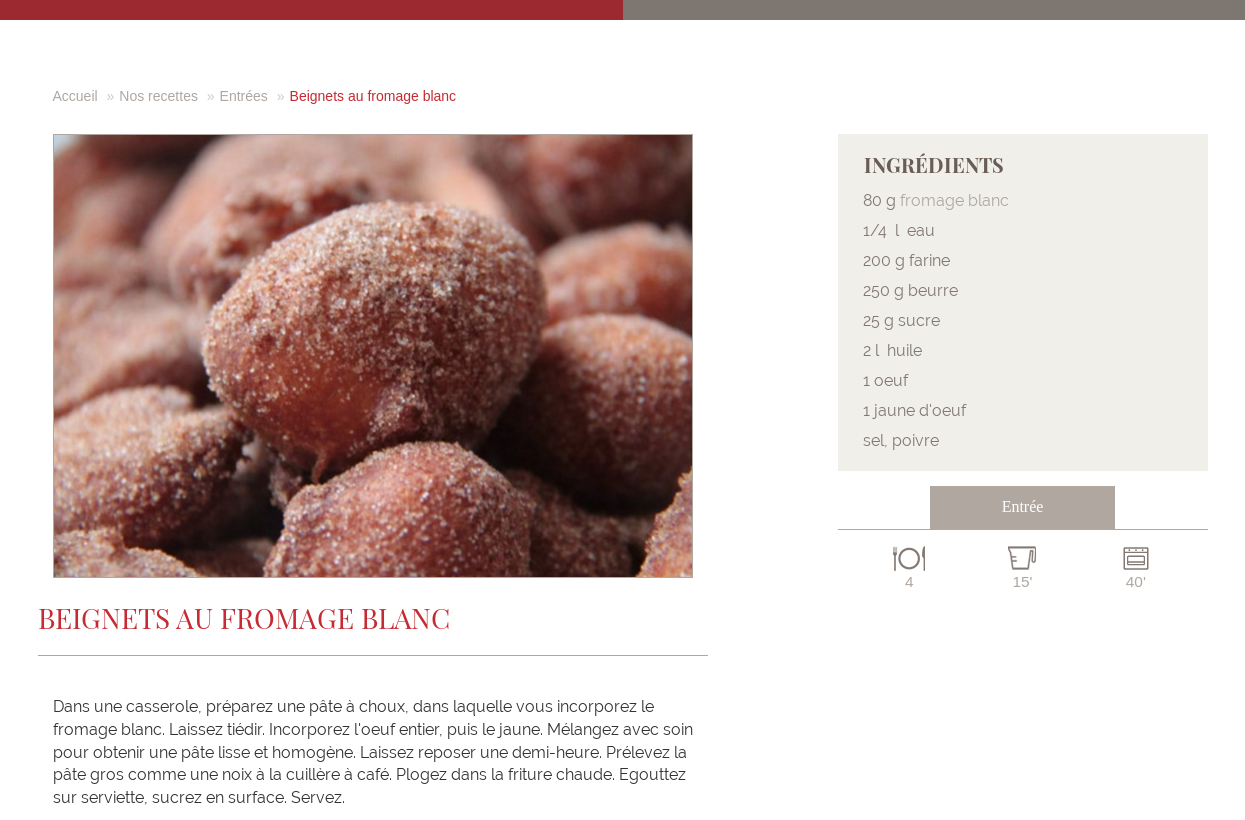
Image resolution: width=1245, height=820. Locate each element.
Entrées (244, 96)
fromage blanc (954, 200)
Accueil (75, 96)
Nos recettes (158, 96)
